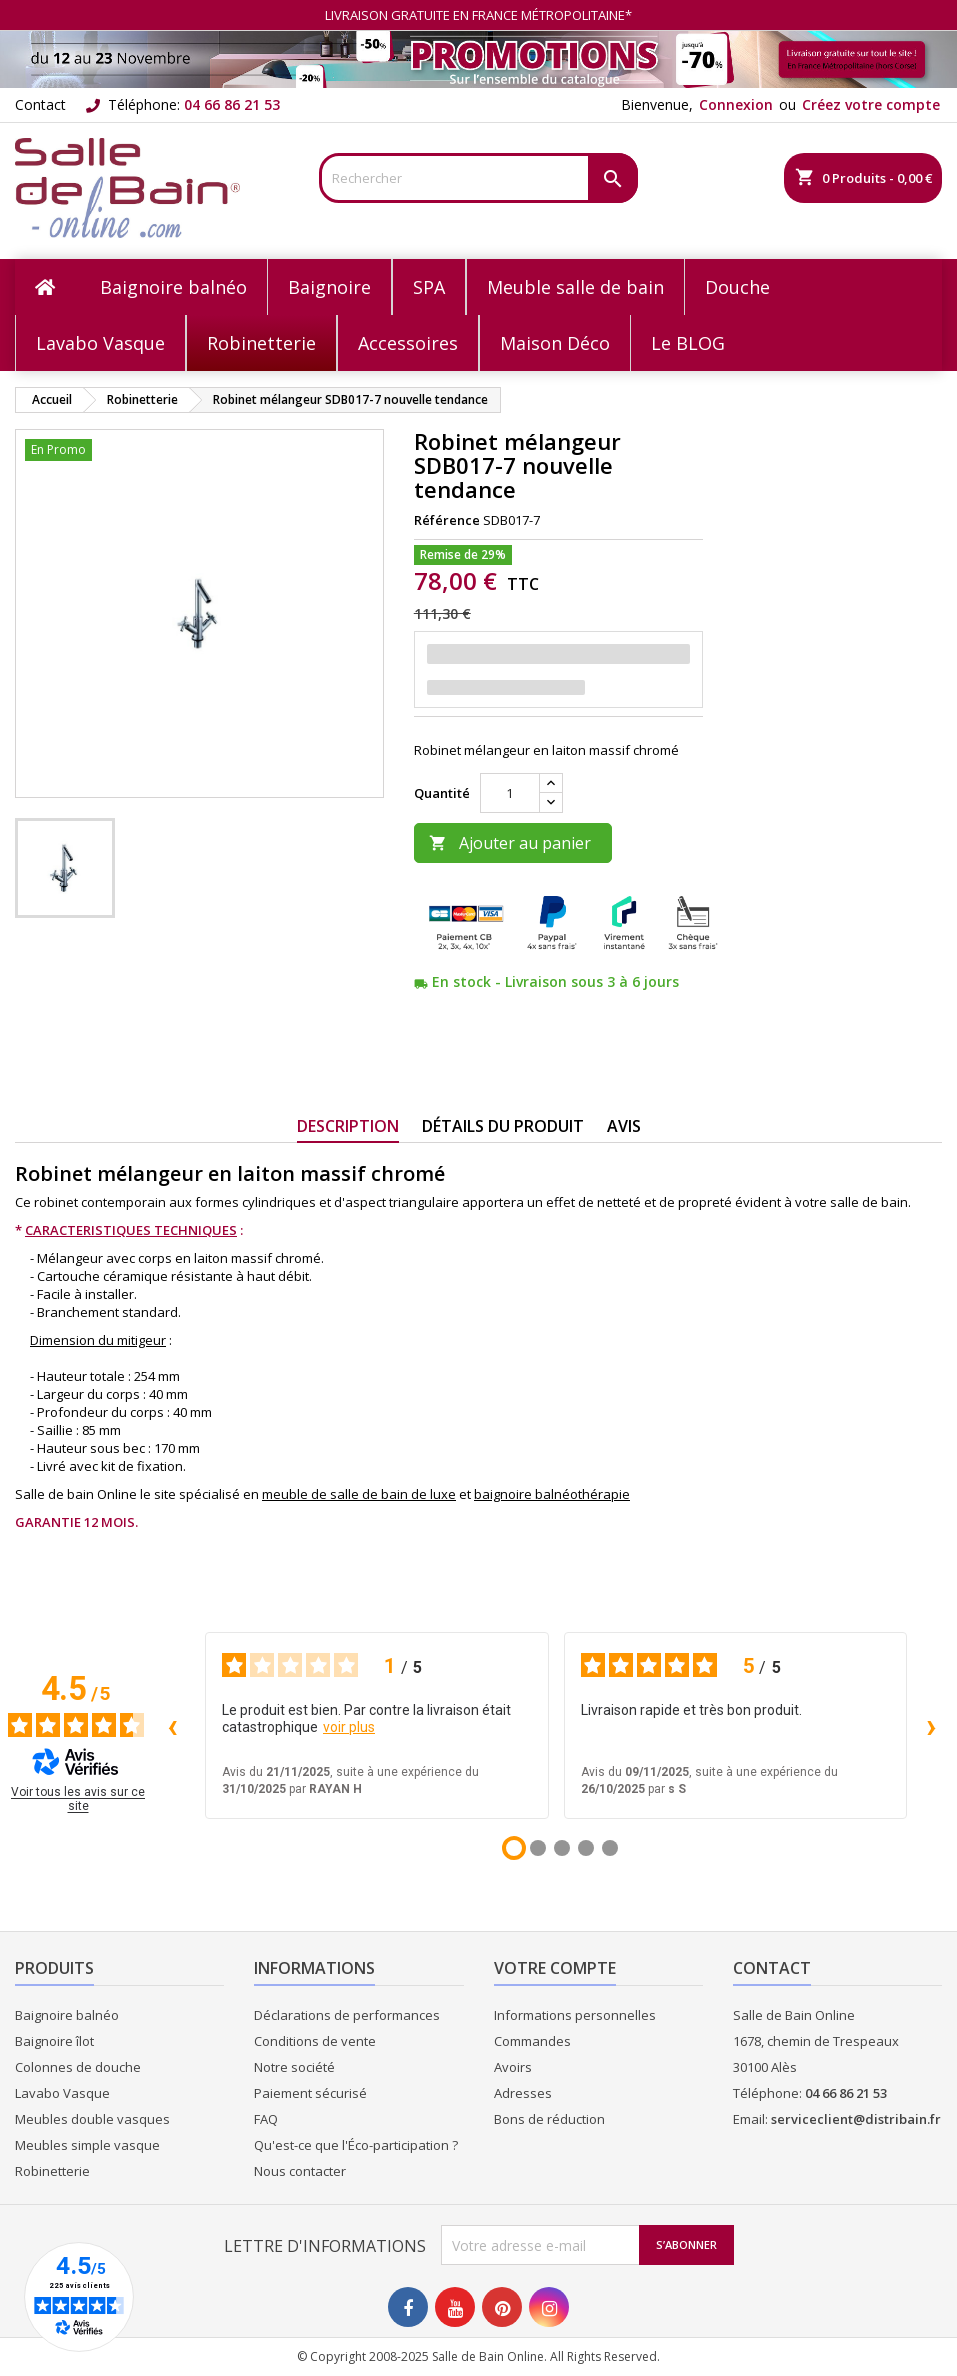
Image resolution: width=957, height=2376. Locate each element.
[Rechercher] (478, 178)
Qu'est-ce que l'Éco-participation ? (356, 2145)
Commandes (532, 2041)
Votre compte (555, 1968)
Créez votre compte (871, 104)
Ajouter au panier (510, 843)
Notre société (294, 2067)
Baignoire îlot (54, 2041)
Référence (447, 520)
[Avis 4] (586, 1848)
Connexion (736, 104)
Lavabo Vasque (62, 2093)
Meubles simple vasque (87, 2145)
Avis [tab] (624, 1126)
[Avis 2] (538, 1848)
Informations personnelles (575, 2015)
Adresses (523, 2093)
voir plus (349, 1727)
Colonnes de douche (78, 2067)
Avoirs (513, 2067)
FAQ (266, 2119)
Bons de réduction (549, 2119)
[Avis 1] (514, 1848)
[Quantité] (510, 793)
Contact (40, 104)
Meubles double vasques (92, 2119)
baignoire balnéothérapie (552, 1494)
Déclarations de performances (347, 2015)
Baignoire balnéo (67, 2015)
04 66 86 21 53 (232, 104)
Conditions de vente (315, 2041)
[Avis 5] (610, 1848)
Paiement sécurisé (310, 2093)
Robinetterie (52, 2171)
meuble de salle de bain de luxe (359, 1494)
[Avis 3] (562, 1848)
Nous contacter (300, 2171)
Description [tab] (348, 1126)
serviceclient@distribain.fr (856, 2119)
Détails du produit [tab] (503, 1126)
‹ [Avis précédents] (172, 1725)
